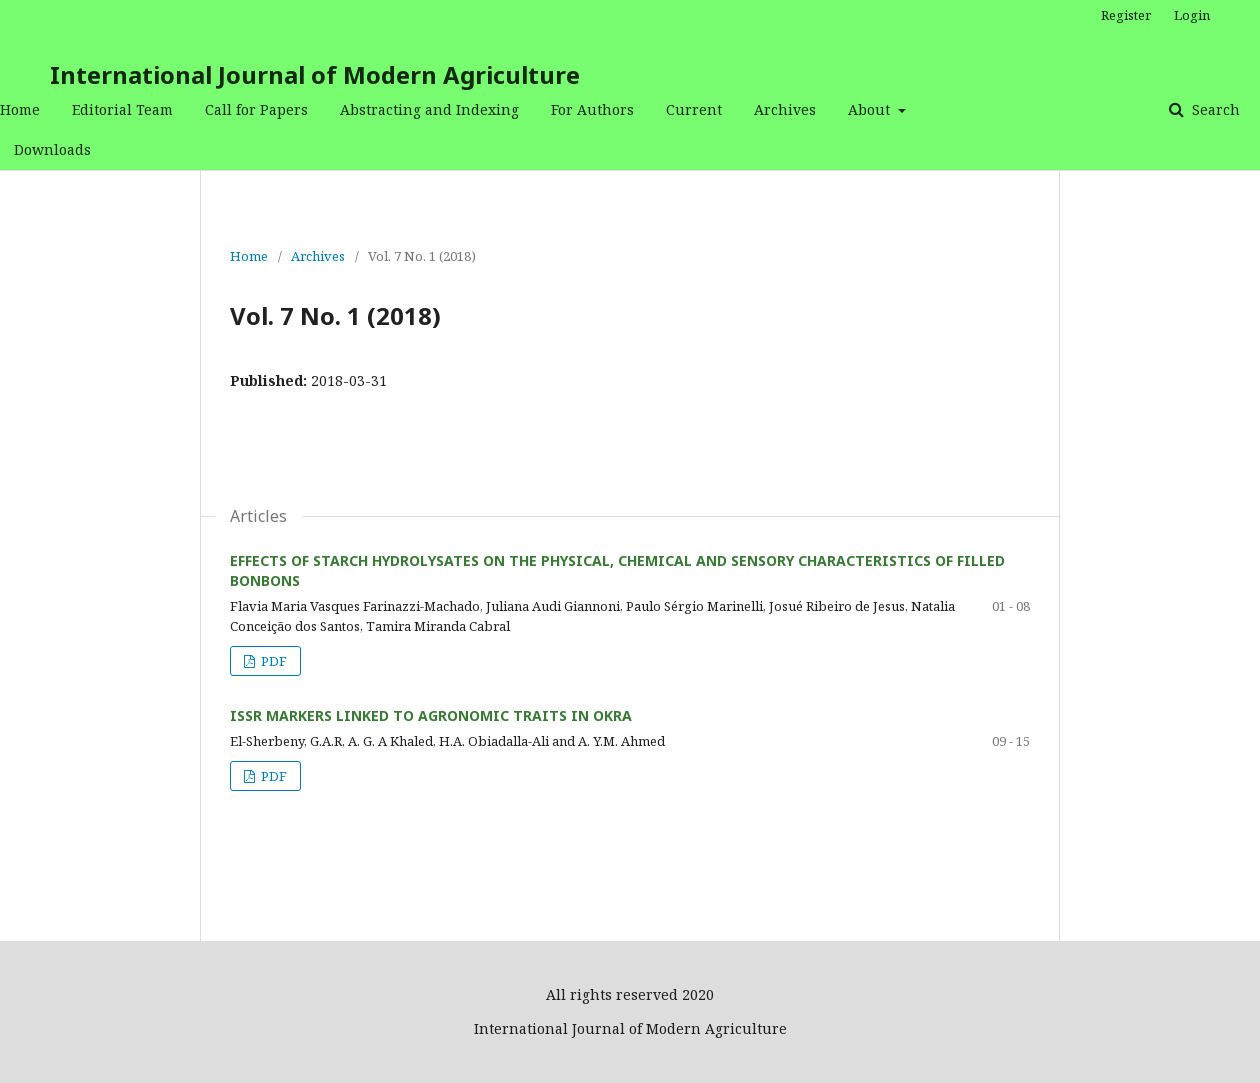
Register (1126, 15)
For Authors (592, 109)
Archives (785, 109)
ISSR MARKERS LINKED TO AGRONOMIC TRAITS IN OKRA (431, 715)
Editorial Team (122, 109)
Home (20, 109)
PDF (272, 661)
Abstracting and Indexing (429, 109)
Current (694, 109)
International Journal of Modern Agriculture (315, 74)
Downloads (52, 149)
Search (1214, 109)
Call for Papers (256, 109)
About (871, 109)
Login (1192, 15)
